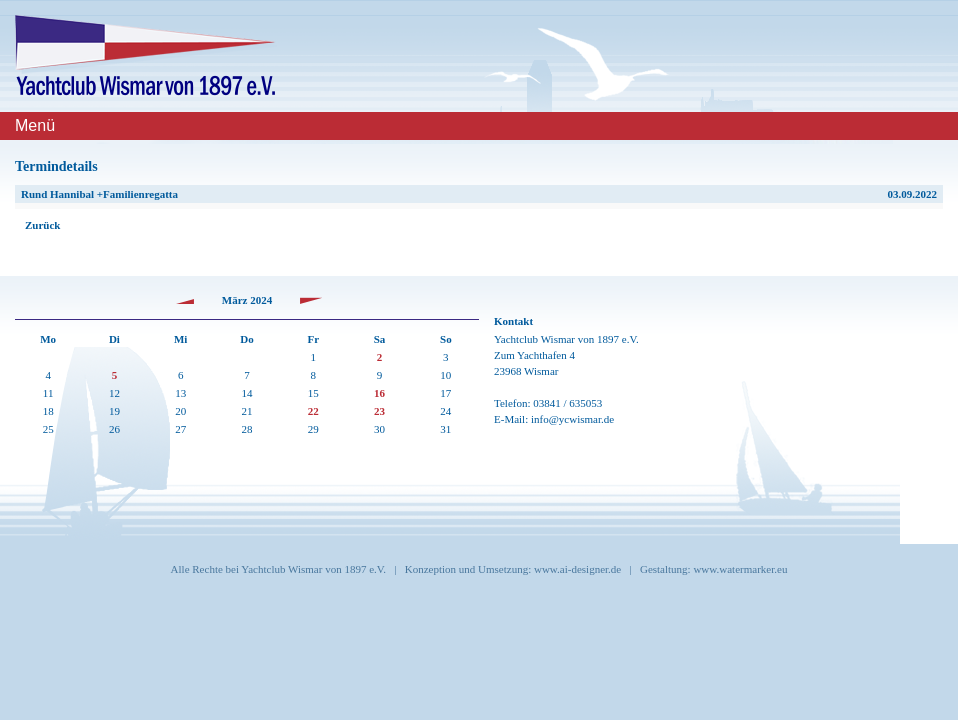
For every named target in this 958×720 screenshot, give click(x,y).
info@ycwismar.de (572, 419)
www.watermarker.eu (740, 569)
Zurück (42, 225)
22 (313, 411)
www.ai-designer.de (577, 569)
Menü (35, 125)
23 (379, 411)
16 (379, 393)
